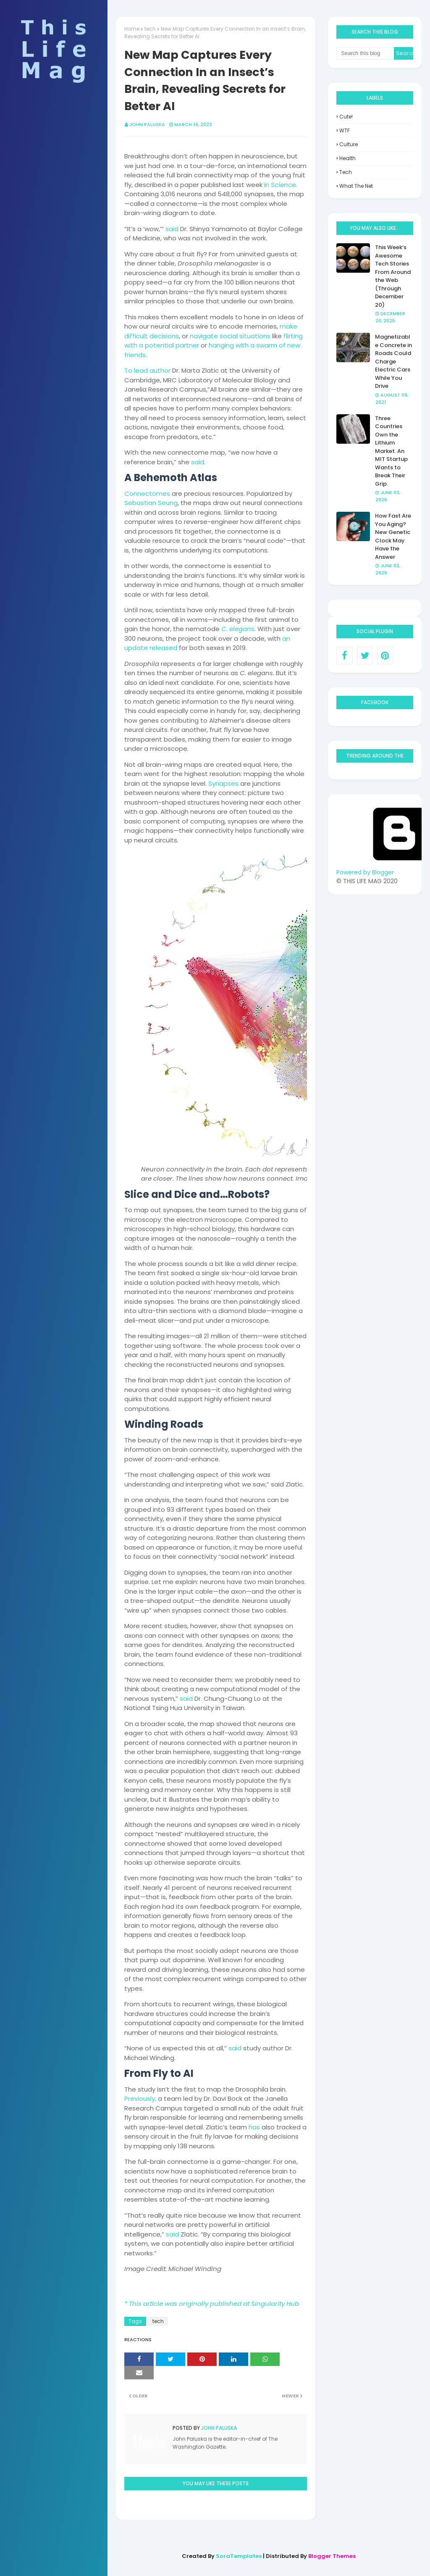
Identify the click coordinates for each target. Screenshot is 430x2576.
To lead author (147, 370)
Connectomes (147, 493)
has (254, 2127)
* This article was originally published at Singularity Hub (211, 2303)
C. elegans (237, 628)
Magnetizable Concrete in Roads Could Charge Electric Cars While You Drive (393, 361)
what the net (356, 185)
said (171, 228)
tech (150, 28)
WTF (344, 130)
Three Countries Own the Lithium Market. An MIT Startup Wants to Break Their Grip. (391, 451)
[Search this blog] (365, 53)
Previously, (140, 2098)
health (347, 158)
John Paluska (147, 124)
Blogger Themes (332, 2556)
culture (348, 144)
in (280, 184)
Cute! (346, 116)
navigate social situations (230, 336)
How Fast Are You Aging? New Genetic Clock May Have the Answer (393, 536)
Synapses (223, 783)
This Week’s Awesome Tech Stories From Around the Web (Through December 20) (393, 276)
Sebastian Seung (151, 502)
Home (131, 28)
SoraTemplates (239, 2556)
